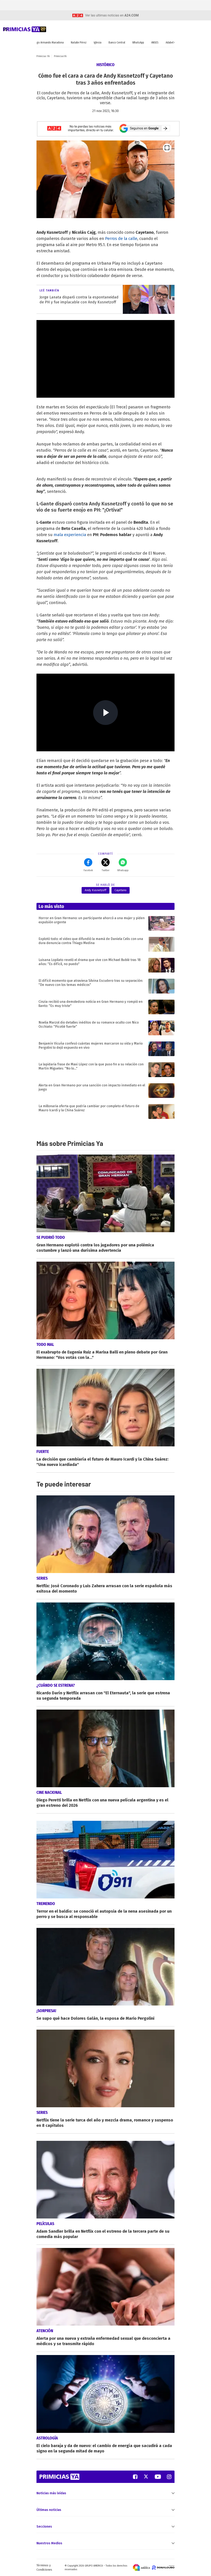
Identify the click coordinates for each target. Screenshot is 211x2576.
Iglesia (97, 42)
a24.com (131, 15)
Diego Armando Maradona (48, 42)
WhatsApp (138, 42)
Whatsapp (123, 865)
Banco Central (117, 42)
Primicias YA (43, 56)
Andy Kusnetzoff (95, 890)
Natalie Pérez (79, 42)
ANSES (154, 42)
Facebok (88, 865)
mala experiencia (70, 534)
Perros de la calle (121, 238)
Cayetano (121, 890)
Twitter (105, 865)
